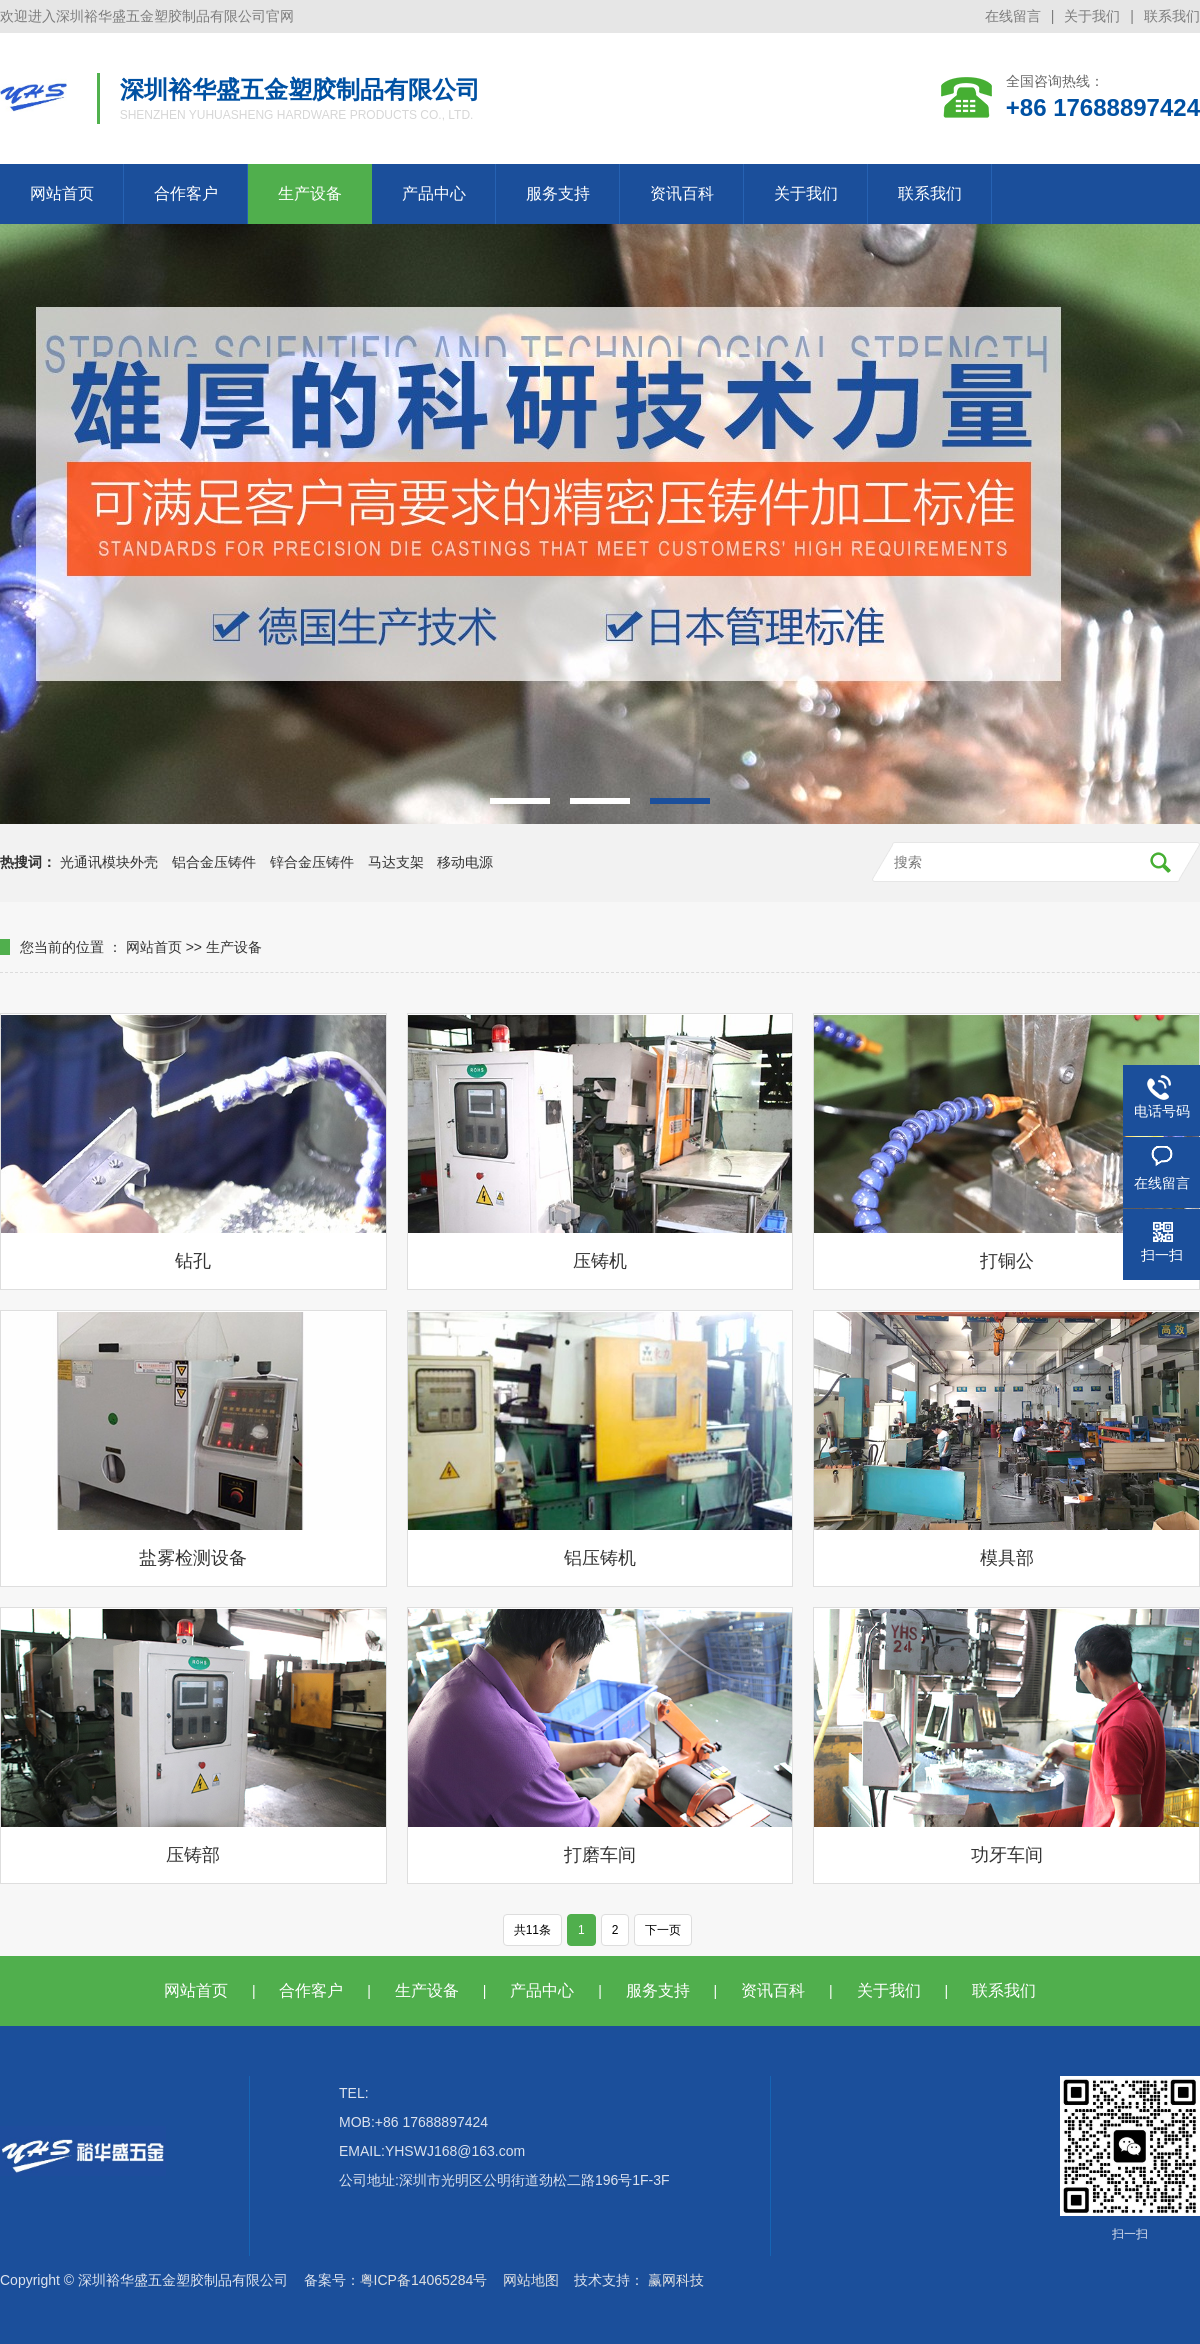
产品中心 (434, 193)
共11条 (532, 1930)
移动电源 (465, 862)
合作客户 (186, 193)
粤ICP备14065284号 (424, 2280)
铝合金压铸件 (214, 862)
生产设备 (310, 193)
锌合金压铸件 (312, 862)
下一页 (663, 1930)
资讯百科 (682, 193)
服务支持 (558, 193)
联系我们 (1172, 16)
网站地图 (531, 2280)
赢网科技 (676, 2280)
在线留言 (1013, 16)
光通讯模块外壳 (109, 862)
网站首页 (62, 193)
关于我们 (1092, 16)
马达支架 (396, 862)
